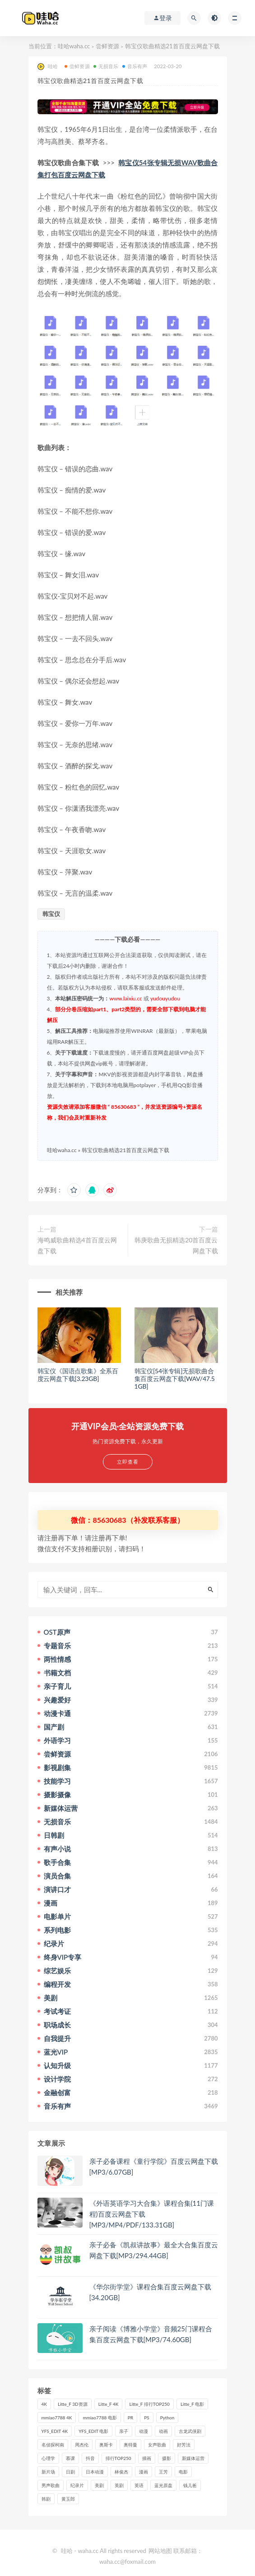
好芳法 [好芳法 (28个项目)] (183, 2444)
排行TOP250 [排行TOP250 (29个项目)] (118, 2458)
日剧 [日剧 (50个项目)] (70, 2471)
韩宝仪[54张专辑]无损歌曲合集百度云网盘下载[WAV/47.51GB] (174, 1378)
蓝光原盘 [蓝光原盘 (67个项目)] (163, 2485)
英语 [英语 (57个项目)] (139, 2485)
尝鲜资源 (107, 46)
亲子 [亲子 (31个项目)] (123, 2431)
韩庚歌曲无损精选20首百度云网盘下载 (176, 1245)
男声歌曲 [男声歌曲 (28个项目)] (51, 2485)
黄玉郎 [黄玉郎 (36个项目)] (68, 2499)
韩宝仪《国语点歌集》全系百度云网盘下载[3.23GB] (77, 1374)
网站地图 (160, 2550)
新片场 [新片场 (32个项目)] (48, 2471)
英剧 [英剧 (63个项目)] (119, 2485)
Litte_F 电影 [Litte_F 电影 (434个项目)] (192, 2404)
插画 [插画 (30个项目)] (146, 2458)
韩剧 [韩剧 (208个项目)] (46, 2499)
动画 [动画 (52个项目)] (163, 2431)
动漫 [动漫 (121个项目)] (143, 2431)
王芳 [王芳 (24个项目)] (163, 2471)
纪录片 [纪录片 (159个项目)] (77, 2485)
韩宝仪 (51, 913)
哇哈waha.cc (74, 46)
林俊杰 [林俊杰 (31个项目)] (121, 2471)
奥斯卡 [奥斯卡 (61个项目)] (106, 2444)
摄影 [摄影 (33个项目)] (166, 2458)
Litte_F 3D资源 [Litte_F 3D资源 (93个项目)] (73, 2404)
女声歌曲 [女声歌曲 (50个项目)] (157, 2444)
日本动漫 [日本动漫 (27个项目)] (95, 2471)
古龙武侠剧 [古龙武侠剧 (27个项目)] (190, 2431)
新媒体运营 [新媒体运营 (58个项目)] (193, 2458)
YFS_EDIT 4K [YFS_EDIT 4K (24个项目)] (55, 2431)
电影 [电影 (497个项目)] (183, 2471)
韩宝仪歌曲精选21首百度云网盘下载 (125, 1150)
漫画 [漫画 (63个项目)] (143, 2471)
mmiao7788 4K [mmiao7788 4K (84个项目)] (57, 2417)
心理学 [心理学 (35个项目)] (48, 2458)
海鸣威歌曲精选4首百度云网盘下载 (77, 1245)
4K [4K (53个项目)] (44, 2404)
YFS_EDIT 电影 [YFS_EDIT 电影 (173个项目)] (93, 2431)
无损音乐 (106, 66)
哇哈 (47, 66)
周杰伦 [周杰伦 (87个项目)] (81, 2444)
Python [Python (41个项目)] (167, 2417)
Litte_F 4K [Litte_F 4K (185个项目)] (108, 2404)
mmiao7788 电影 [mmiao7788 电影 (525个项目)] (99, 2417)
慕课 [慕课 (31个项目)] (70, 2458)
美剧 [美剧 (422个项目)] (99, 2485)
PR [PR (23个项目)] (130, 2417)
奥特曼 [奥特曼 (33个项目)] (130, 2444)
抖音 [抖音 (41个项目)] (90, 2458)
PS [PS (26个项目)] (146, 2417)
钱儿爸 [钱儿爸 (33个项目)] (190, 2485)
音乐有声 (135, 66)
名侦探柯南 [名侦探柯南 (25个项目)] (53, 2444)
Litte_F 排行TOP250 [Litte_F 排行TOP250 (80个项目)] (149, 2404)
